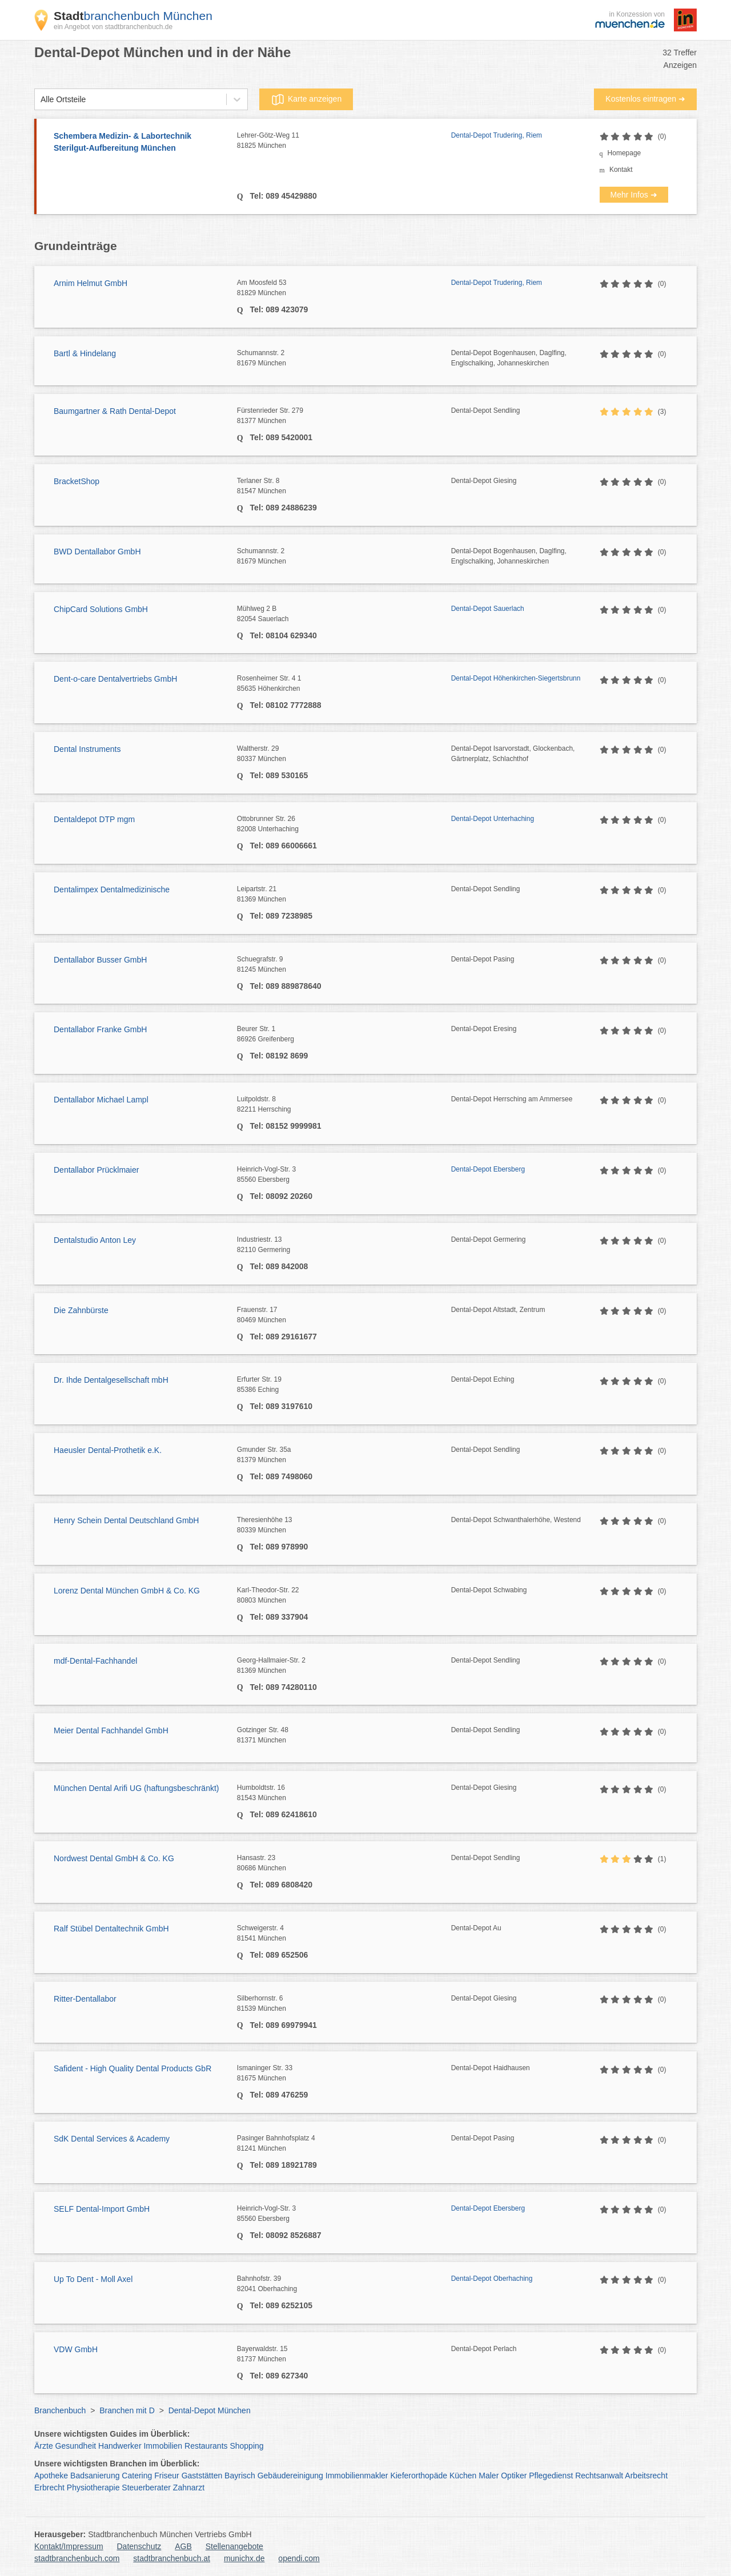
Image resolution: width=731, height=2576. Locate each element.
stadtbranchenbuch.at (171, 2558)
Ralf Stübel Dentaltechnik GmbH (111, 1928)
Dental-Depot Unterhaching (492, 819)
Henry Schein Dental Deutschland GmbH (126, 1520)
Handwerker (119, 2445)
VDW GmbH (76, 2349)
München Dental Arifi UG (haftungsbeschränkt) (136, 1788)
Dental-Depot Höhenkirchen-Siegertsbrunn (516, 678)
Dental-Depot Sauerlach (487, 609)
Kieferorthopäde (418, 2475)
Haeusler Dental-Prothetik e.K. (108, 1450)
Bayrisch (239, 2475)
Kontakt (621, 170)
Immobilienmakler (357, 2475)
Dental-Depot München (209, 2410)
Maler (489, 2475)
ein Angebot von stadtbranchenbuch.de (113, 27)
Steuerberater (146, 2487)
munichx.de (244, 2558)
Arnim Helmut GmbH (90, 283)
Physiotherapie (93, 2487)
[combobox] (40, 100)
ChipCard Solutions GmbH (101, 609)
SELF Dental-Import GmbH (102, 2208)
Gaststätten (202, 2475)
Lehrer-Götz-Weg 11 (344, 141)
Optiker (514, 2475)
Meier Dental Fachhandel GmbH (111, 1730)
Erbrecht (49, 2487)
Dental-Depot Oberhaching (492, 2279)
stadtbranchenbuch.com (76, 2558)
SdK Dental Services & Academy (112, 2138)
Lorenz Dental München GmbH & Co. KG (127, 1590)
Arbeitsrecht (646, 2475)
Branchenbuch (60, 2410)
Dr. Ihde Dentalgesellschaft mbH (111, 1379)
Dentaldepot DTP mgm (94, 819)
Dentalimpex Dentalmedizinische (112, 889)
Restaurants (205, 2445)
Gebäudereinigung (290, 2475)
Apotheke (51, 2475)
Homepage (624, 153)
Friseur (166, 2475)
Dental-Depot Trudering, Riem (496, 135)
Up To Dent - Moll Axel (93, 2279)
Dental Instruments (87, 749)
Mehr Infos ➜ (633, 194)
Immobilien (162, 2445)
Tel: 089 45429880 (282, 195)
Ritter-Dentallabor (85, 1998)
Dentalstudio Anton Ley (95, 1240)
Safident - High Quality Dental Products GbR (132, 2068)
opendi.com (298, 2558)
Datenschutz (139, 2546)
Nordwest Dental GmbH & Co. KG (114, 1858)
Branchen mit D (126, 2410)
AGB (183, 2546)
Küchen (462, 2475)
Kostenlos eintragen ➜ (645, 98)
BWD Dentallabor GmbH (97, 551)
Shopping (246, 2445)
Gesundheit (76, 2445)
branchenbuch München (133, 15)
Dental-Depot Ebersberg (488, 1169)
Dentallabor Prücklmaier (96, 1169)
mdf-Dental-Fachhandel (95, 1660)
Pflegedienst (551, 2475)
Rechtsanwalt (599, 2475)
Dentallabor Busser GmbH (100, 959)
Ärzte (43, 2445)
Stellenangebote (234, 2546)
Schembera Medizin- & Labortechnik (140, 142)
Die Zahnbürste (81, 1310)
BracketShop (76, 481)
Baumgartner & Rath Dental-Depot (115, 411)
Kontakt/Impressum (68, 2546)
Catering (137, 2475)
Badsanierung (94, 2475)
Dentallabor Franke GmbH (100, 1029)
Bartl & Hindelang (85, 353)
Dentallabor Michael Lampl (101, 1099)
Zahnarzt (188, 2487)
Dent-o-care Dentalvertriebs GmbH (115, 678)
